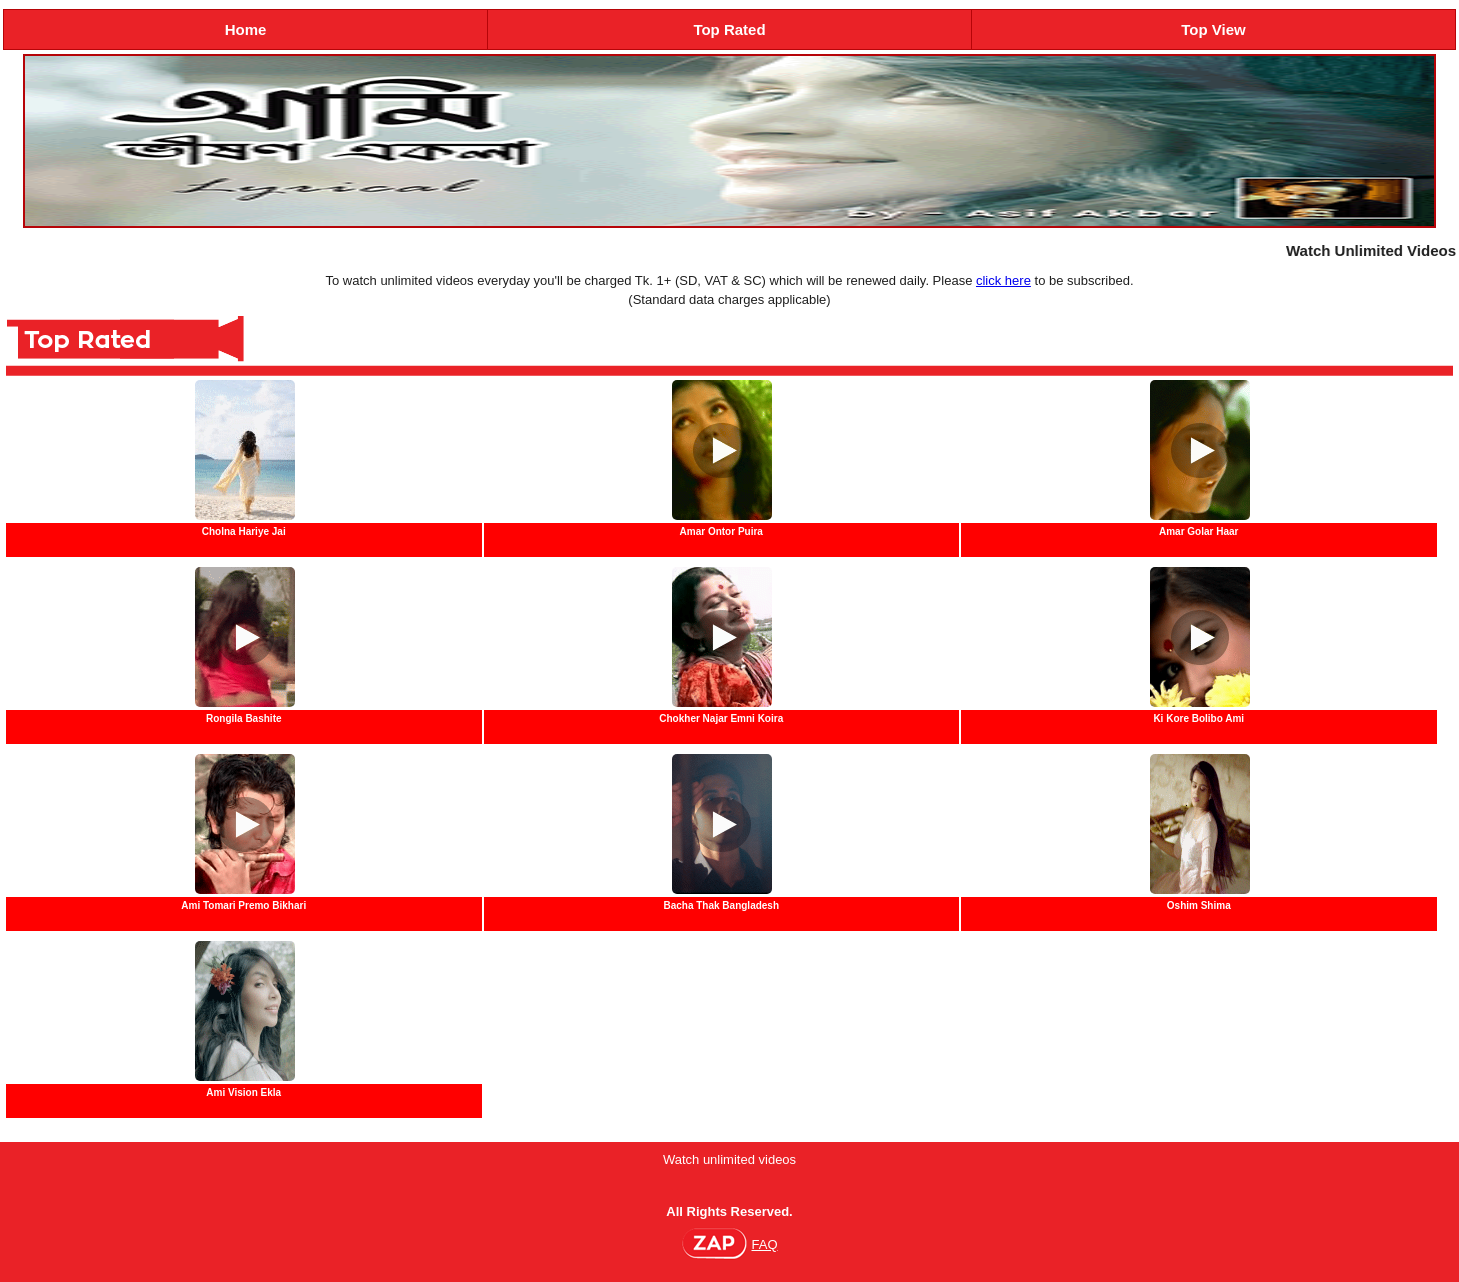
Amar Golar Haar (1198, 531)
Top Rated (729, 29)
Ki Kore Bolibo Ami (1198, 718)
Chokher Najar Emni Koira (721, 718)
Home (246, 29)
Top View (1213, 29)
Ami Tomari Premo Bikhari (243, 905)
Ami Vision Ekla (243, 1092)
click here (1003, 280)
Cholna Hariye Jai (244, 531)
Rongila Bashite (244, 718)
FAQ (764, 1244)
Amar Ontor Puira (721, 531)
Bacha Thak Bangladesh (721, 905)
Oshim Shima (1199, 905)
